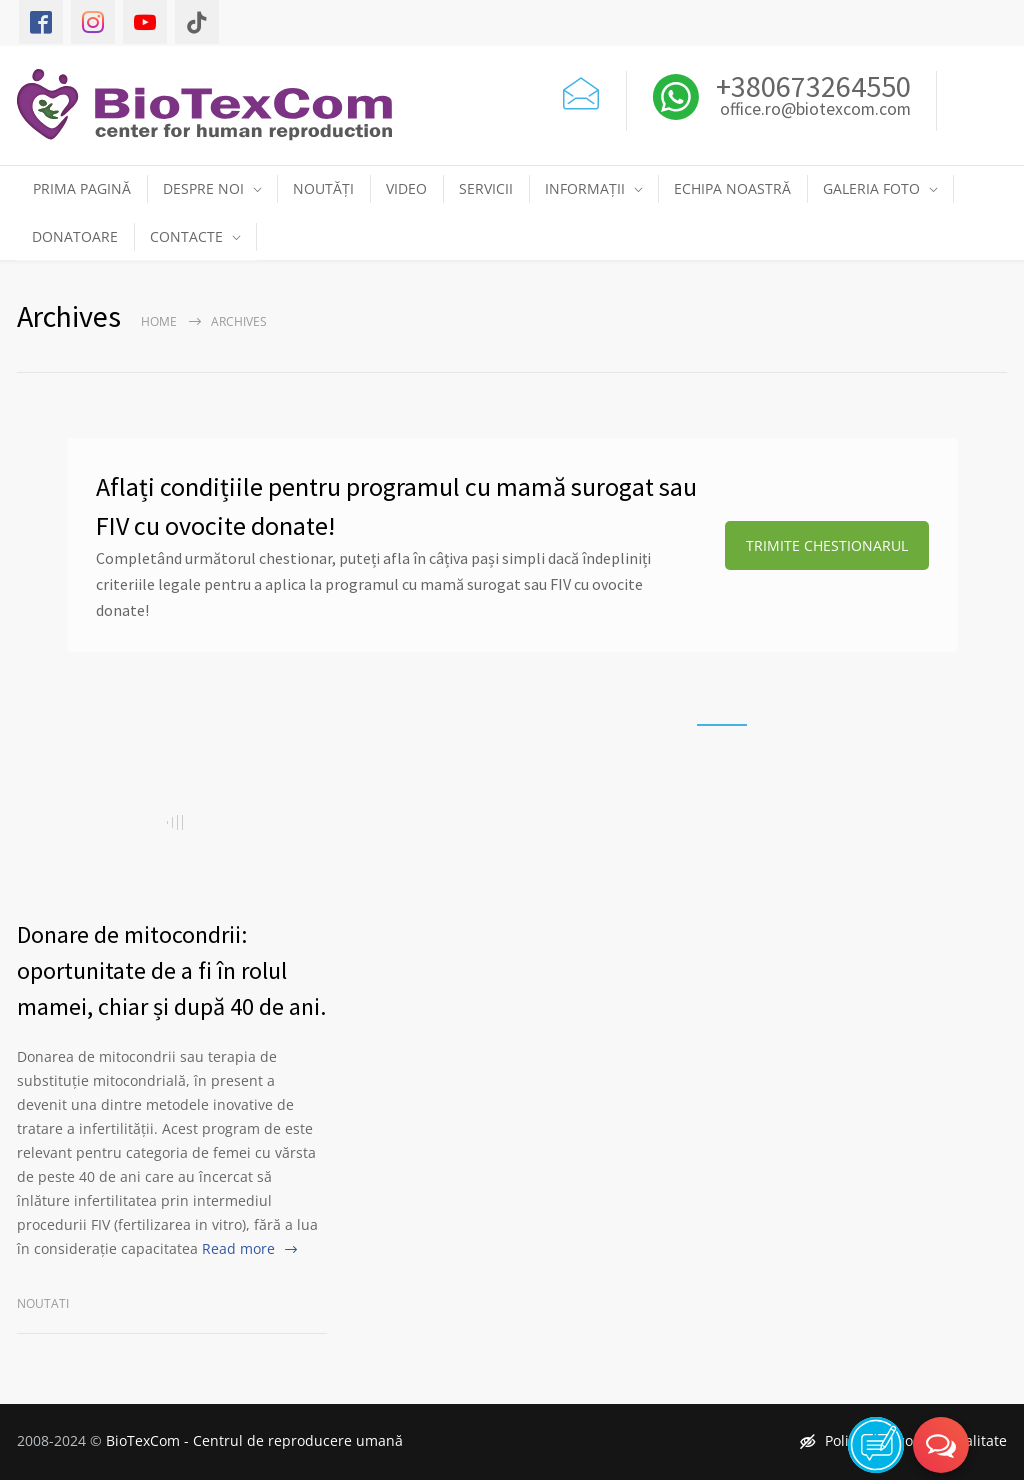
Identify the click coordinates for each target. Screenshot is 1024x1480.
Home (159, 321)
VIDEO (406, 188)
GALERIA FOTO (871, 188)
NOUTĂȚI (323, 188)
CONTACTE (186, 236)
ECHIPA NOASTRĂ (732, 188)
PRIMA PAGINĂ (82, 188)
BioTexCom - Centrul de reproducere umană (254, 1440)
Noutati (43, 1303)
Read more (238, 1248)
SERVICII (486, 188)
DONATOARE (75, 236)
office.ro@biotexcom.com (815, 110)
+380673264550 (810, 86)
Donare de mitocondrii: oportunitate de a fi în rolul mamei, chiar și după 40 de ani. (171, 970)
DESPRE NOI (203, 188)
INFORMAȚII (585, 188)
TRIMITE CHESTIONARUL (827, 545)
